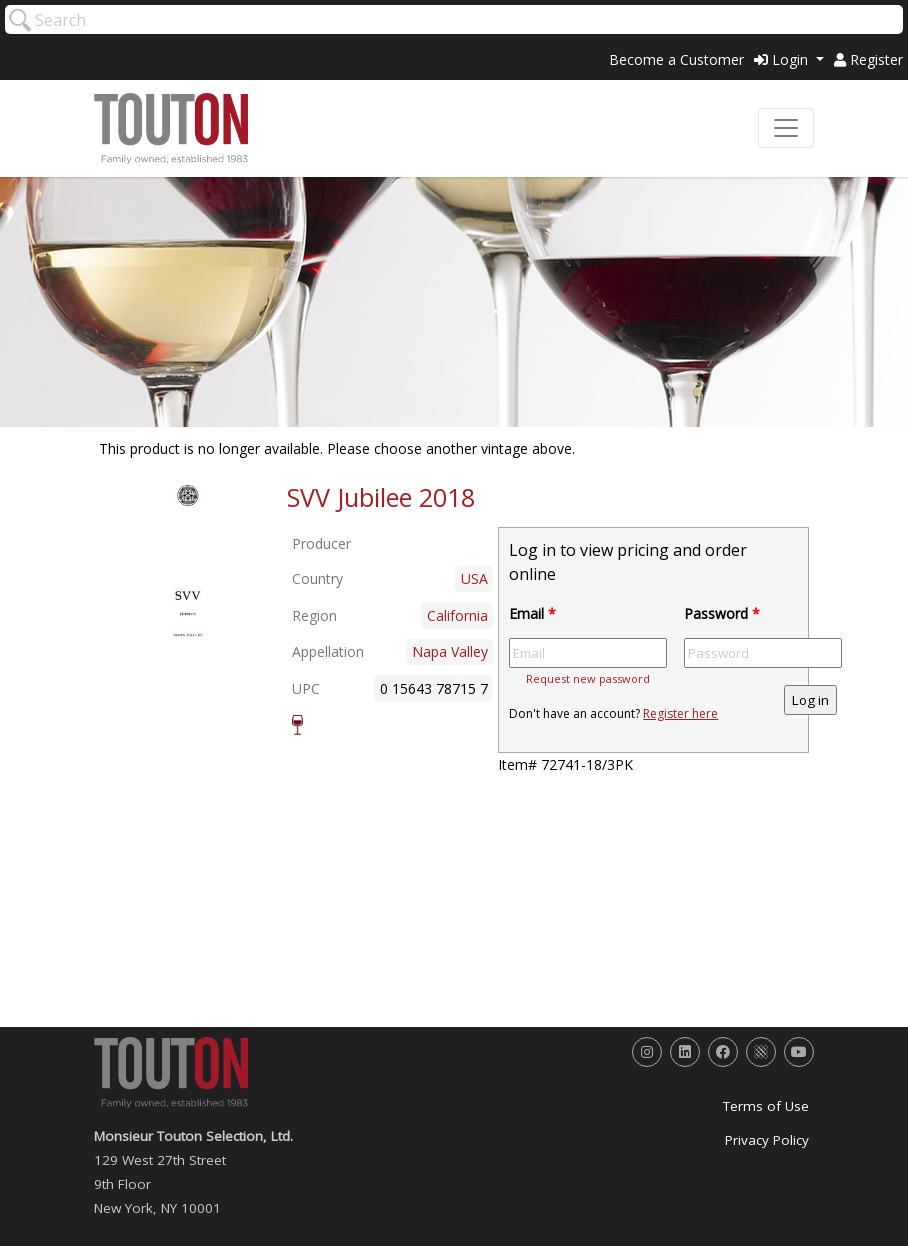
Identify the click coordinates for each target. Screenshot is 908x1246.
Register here (680, 713)
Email (532, 613)
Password (722, 613)
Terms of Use (766, 1106)
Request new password (588, 678)
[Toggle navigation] (786, 128)
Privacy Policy (767, 1140)
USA (474, 578)
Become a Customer (676, 59)
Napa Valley (450, 651)
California (457, 615)
